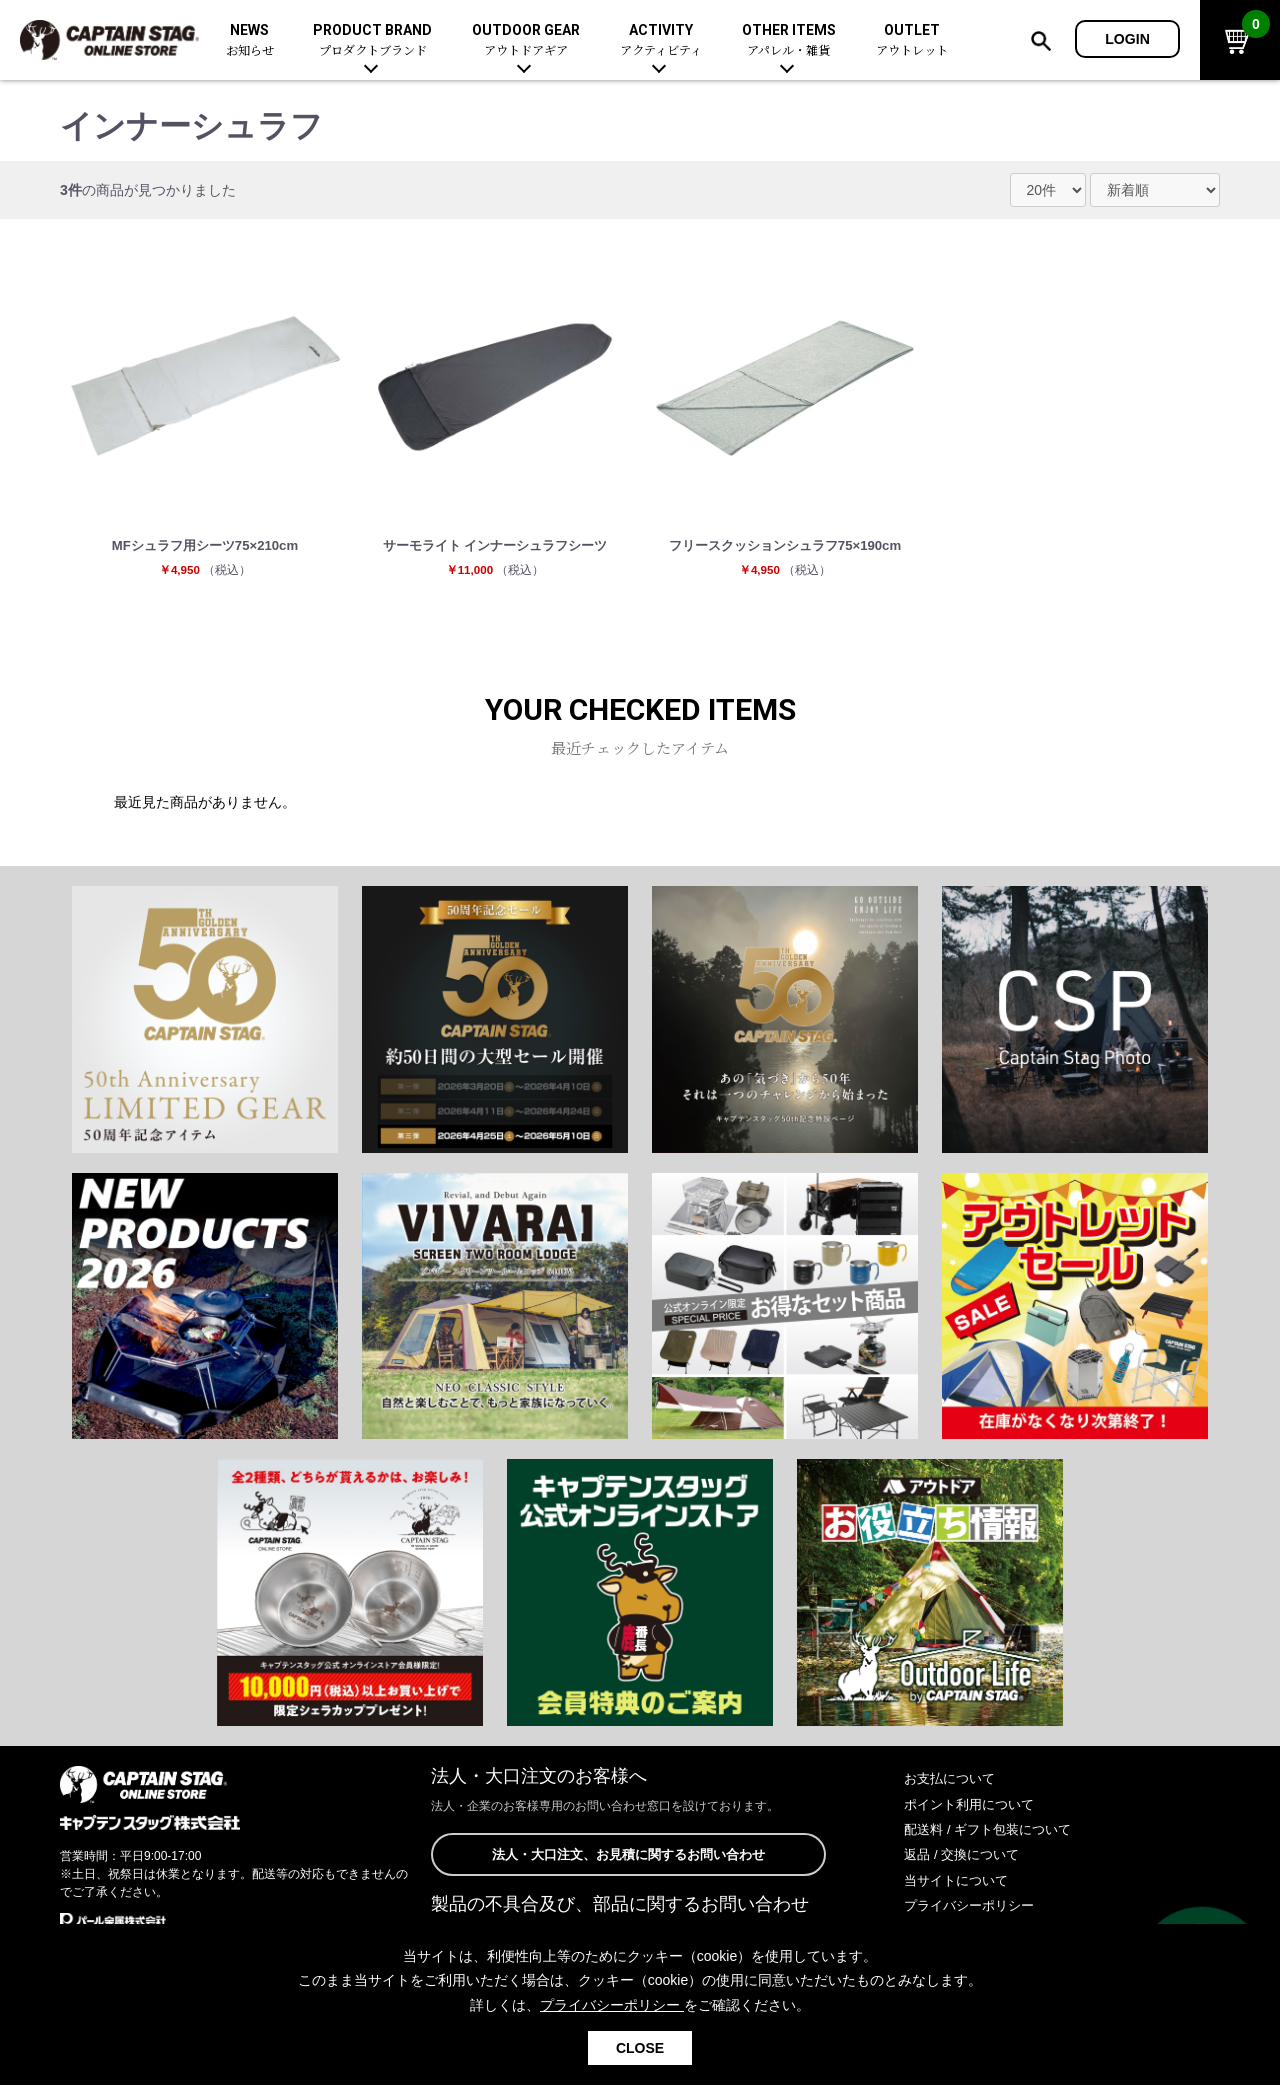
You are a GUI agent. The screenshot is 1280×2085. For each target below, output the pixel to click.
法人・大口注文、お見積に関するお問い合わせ (628, 1859)
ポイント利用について (974, 1807)
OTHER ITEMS (789, 40)
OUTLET (912, 40)
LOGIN (1127, 39)
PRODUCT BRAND (372, 40)
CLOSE (640, 2048)
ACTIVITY (661, 40)
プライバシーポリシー (974, 1909)
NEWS (250, 40)
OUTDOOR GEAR (526, 40)
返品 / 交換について (966, 1858)
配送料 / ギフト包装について (994, 1833)
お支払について (953, 1782)
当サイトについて (960, 1883)
